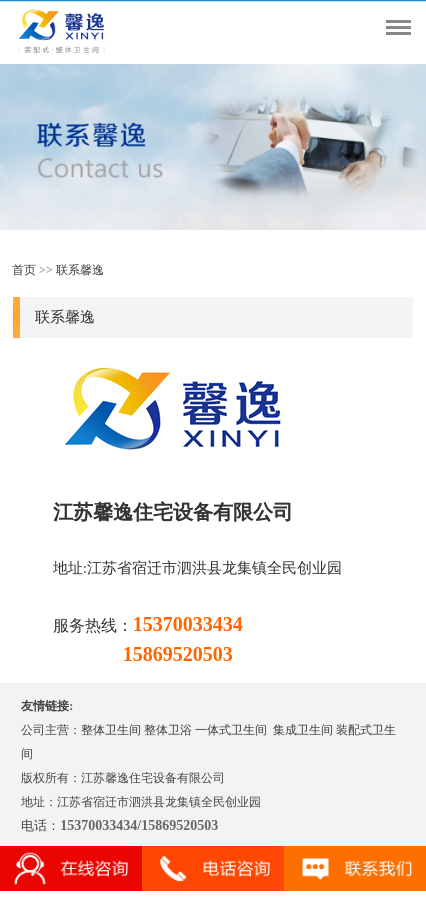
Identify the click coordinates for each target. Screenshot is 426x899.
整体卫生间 (111, 730)
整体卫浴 (168, 730)
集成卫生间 (303, 730)
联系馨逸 (80, 270)
